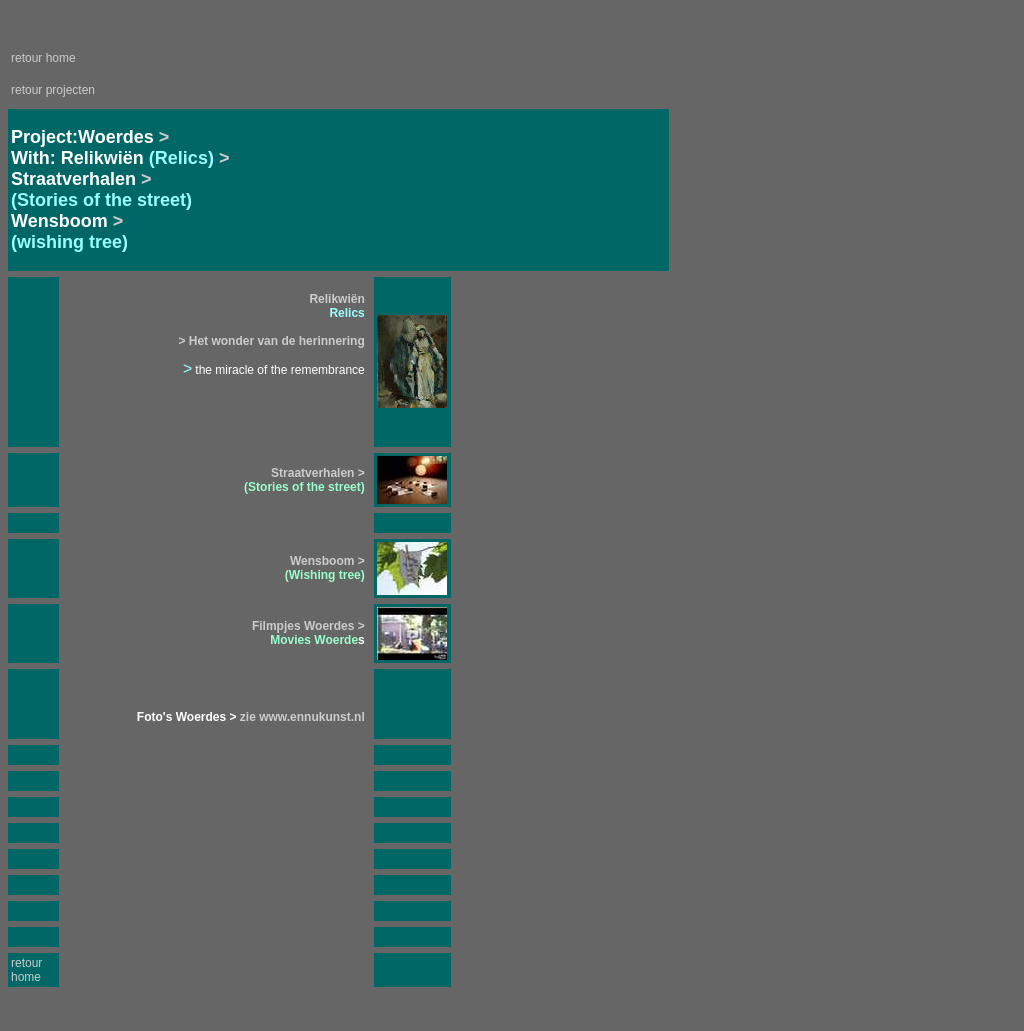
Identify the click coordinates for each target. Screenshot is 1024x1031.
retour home (43, 58)
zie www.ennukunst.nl (301, 717)
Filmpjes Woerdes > (308, 626)
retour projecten (53, 90)
